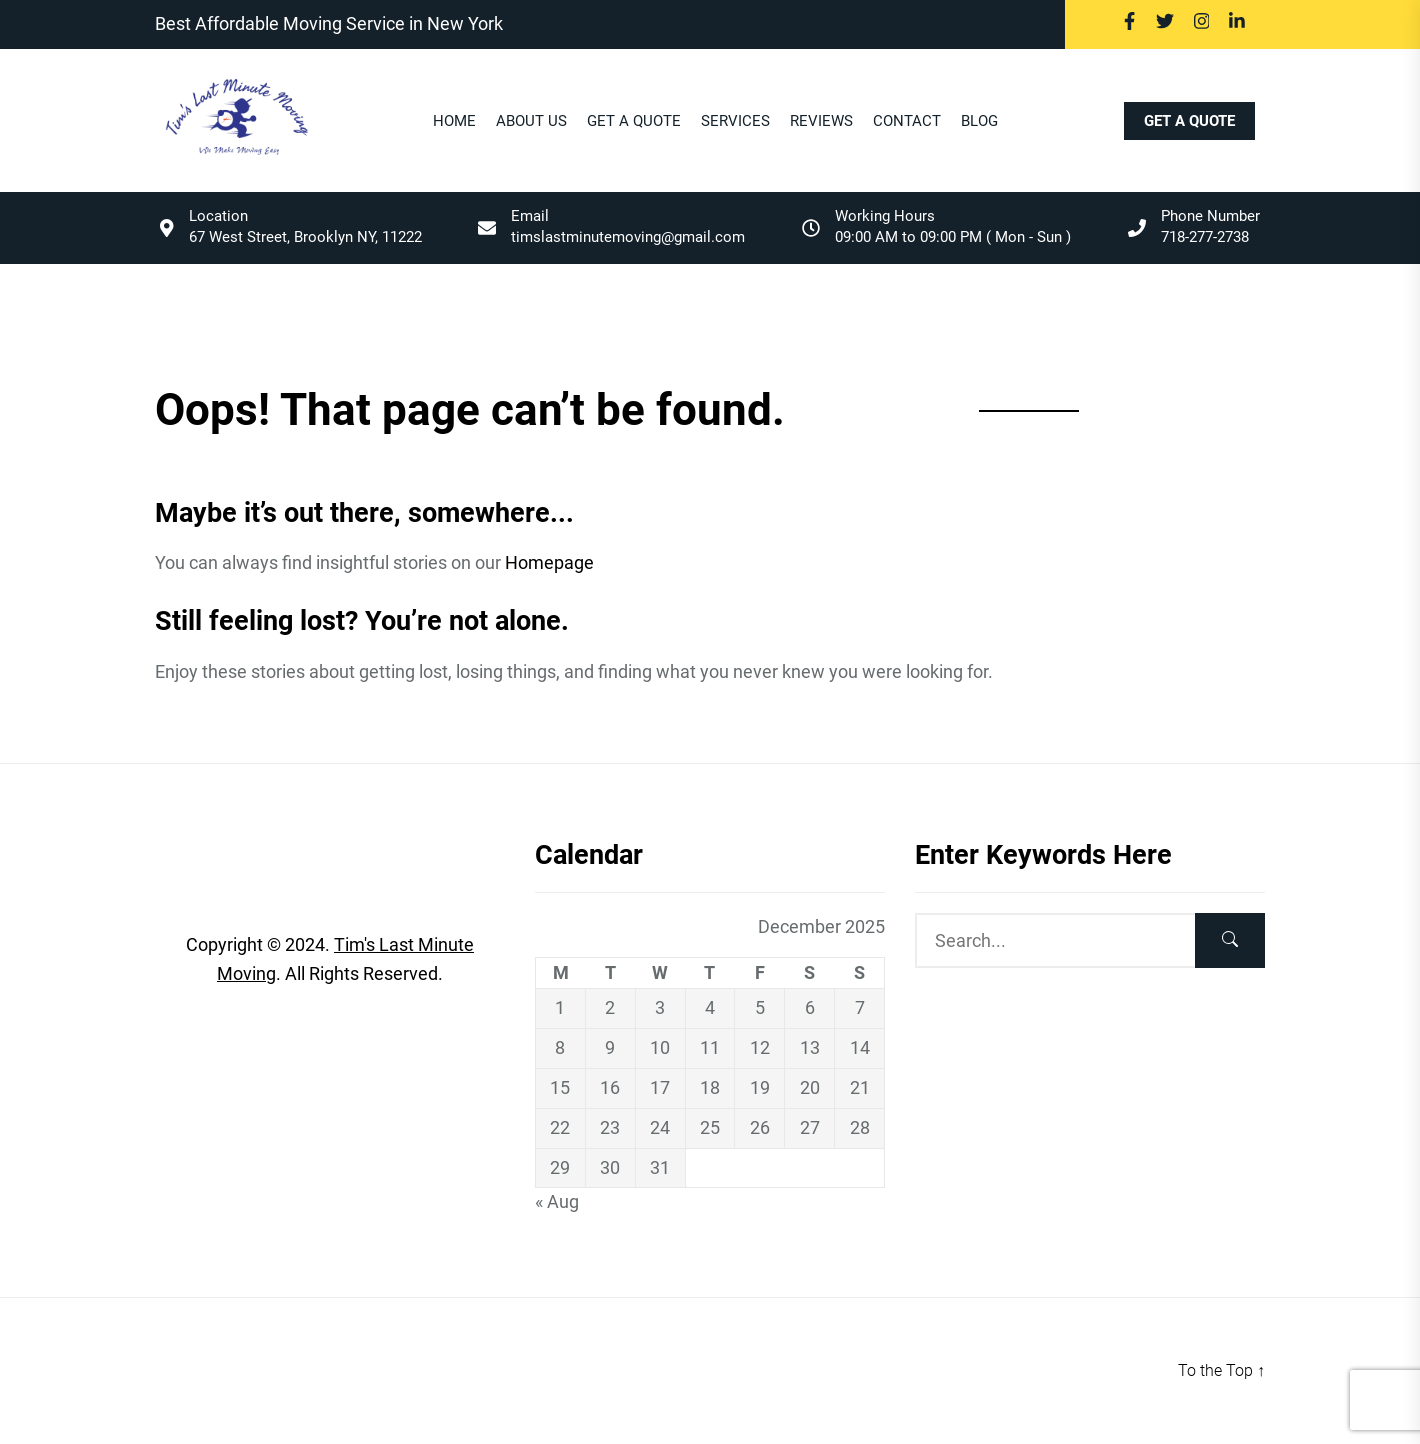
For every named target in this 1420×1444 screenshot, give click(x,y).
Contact (907, 121)
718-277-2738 (1205, 237)
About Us (531, 121)
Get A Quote (634, 121)
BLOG (979, 121)
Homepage (549, 562)
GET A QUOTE (1189, 121)
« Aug (557, 1201)
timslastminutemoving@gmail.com (628, 237)
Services (735, 121)
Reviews (821, 121)
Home (454, 121)
